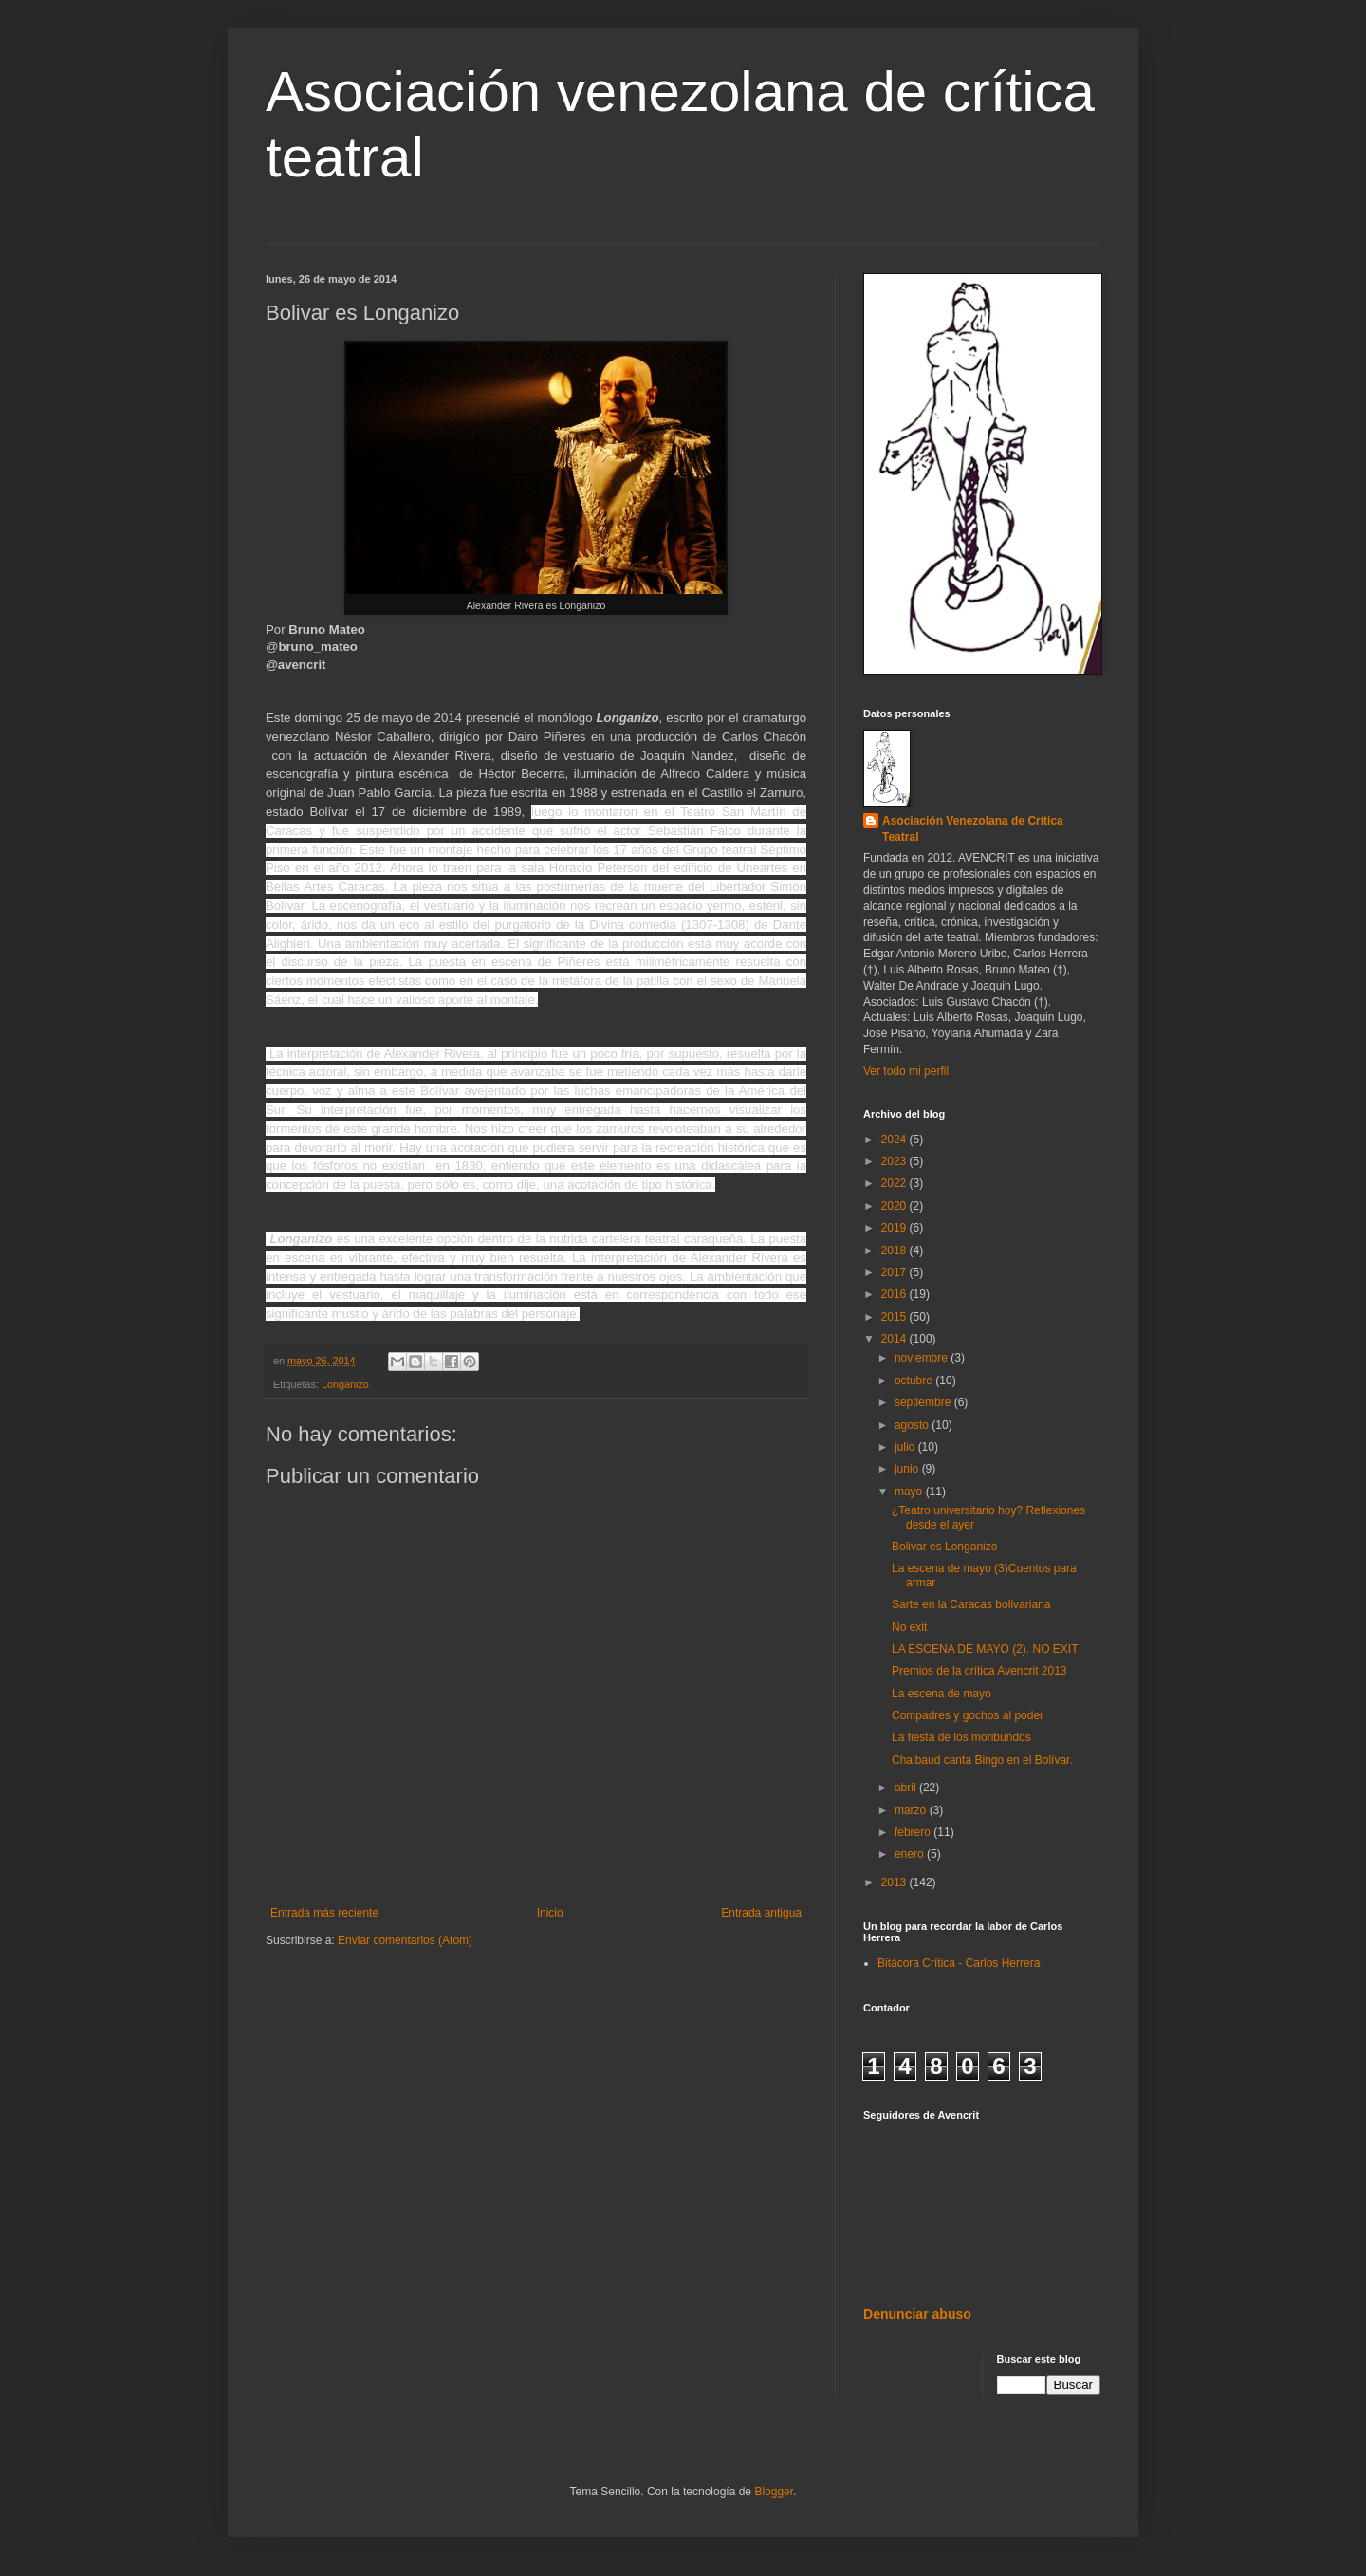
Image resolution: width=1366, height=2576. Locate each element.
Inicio (550, 1912)
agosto (913, 1425)
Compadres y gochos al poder (967, 1715)
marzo (912, 1810)
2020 (895, 1206)
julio (906, 1447)
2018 (895, 1250)
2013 (895, 1882)
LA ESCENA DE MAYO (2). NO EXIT (985, 1649)
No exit (909, 1627)
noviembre (923, 1357)
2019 (895, 1227)
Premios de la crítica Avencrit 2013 (979, 1670)
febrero (914, 1832)
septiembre (924, 1402)
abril (907, 1787)
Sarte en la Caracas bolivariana (971, 1604)
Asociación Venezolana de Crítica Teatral (972, 828)
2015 (895, 1317)
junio (908, 1468)
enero (911, 1854)
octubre (915, 1380)
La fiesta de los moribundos (961, 1737)
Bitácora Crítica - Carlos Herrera (958, 1963)
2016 (895, 1294)
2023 (895, 1161)
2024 (895, 1139)
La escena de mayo (941, 1693)
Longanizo (345, 1384)
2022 (895, 1183)
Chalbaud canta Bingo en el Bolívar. (982, 1760)
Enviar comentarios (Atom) (405, 1940)
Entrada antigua (761, 1912)
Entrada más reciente (324, 1912)
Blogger (773, 2491)
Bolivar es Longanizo (944, 1546)
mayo (910, 1491)
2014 (895, 1338)
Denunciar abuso (917, 2314)
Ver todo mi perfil (906, 1071)
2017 (895, 1272)
